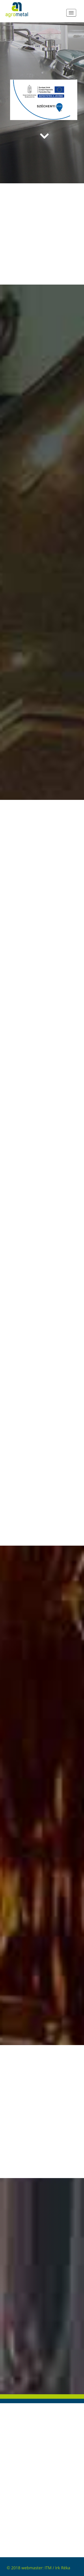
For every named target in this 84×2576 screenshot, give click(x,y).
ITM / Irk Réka (57, 2567)
